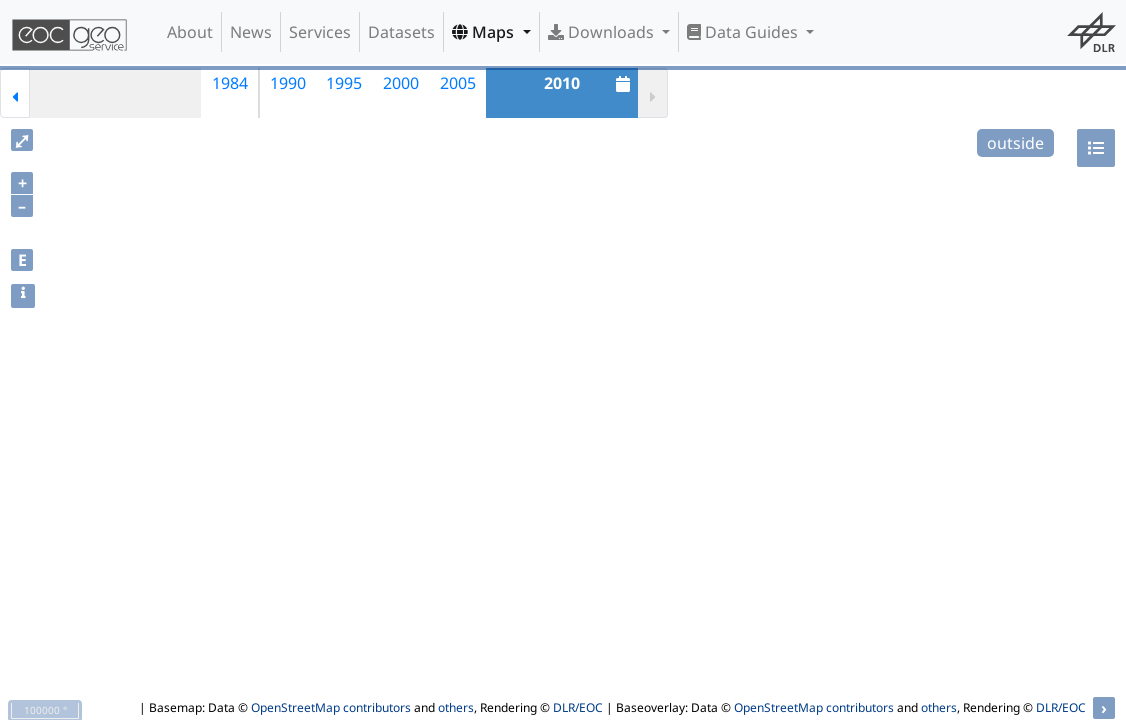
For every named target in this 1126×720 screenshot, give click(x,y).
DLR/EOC (578, 707)
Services (320, 32)
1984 (230, 83)
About (190, 32)
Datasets (401, 32)
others (456, 707)
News (251, 32)
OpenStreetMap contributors (331, 707)
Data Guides (744, 32)
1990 (288, 83)
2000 (401, 83)
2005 (458, 83)
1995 (344, 83)
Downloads (603, 32)
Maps (485, 32)
